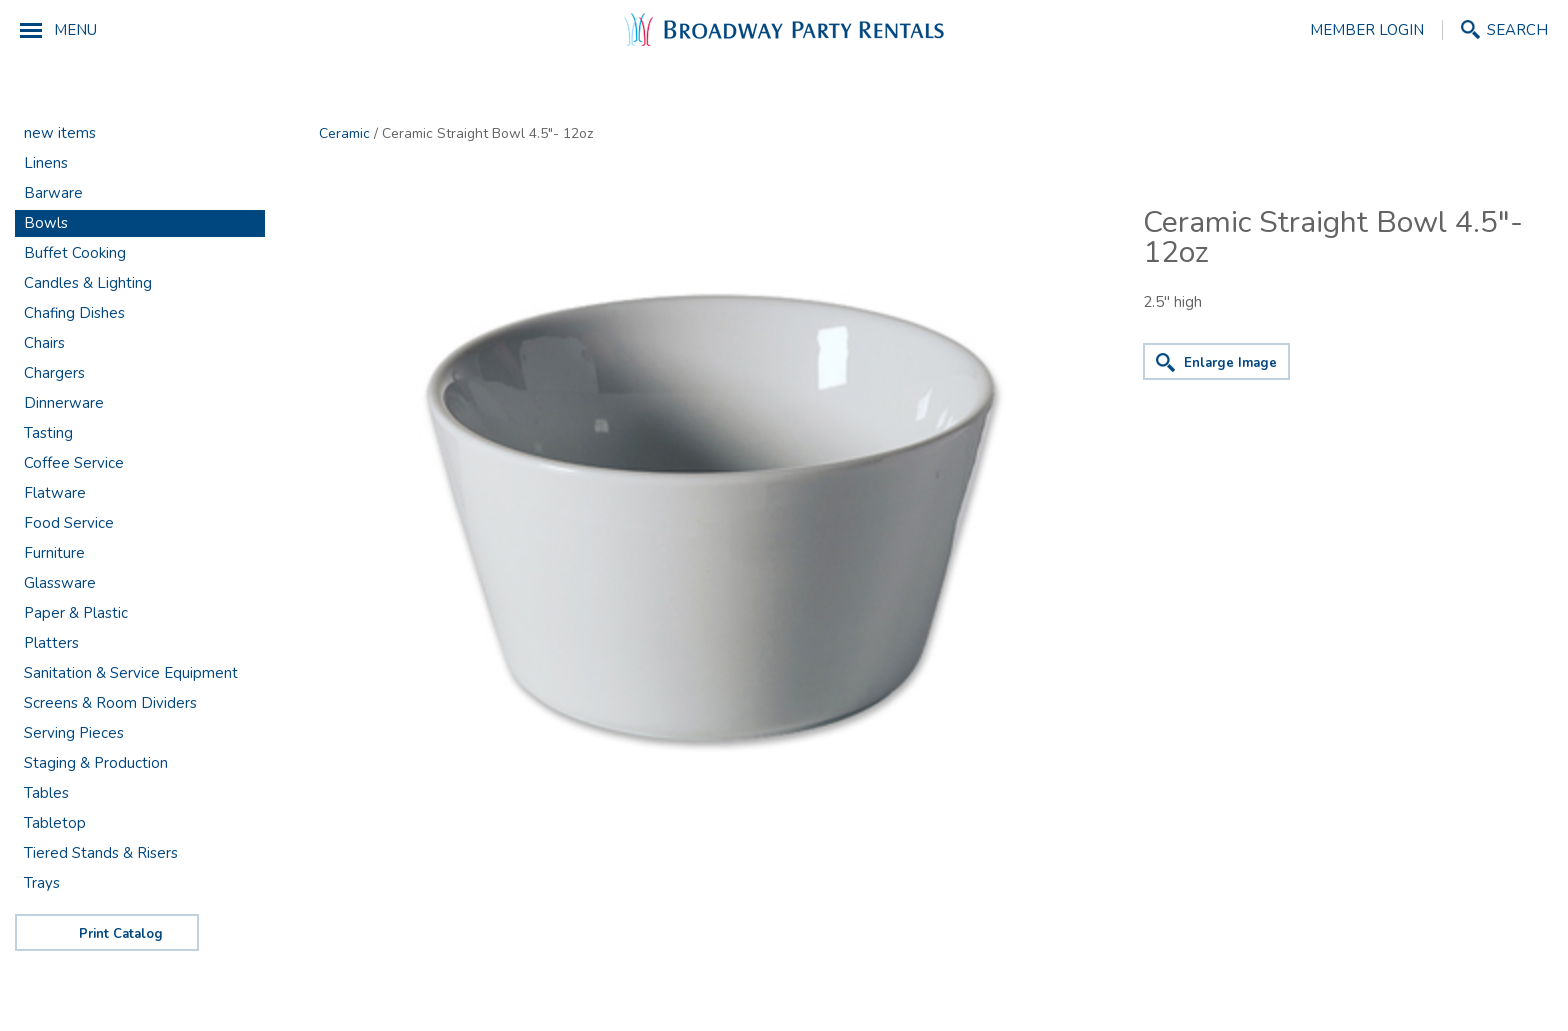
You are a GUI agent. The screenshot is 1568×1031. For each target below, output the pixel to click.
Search (1517, 29)
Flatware (55, 493)
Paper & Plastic (76, 613)
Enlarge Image (1230, 363)
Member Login (1367, 30)
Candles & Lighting (88, 283)
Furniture (54, 553)
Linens (46, 163)
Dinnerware (64, 403)
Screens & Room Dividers (110, 703)
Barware (53, 193)
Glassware (60, 583)
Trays (42, 883)
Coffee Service (74, 463)
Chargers (54, 373)
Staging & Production (96, 763)
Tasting (48, 433)
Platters (51, 643)
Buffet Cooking (75, 253)
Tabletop (55, 823)
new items (60, 133)
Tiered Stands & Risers (101, 853)
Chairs (44, 343)
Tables (46, 793)
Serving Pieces (74, 733)
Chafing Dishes (74, 313)
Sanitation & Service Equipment (131, 673)
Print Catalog (121, 934)
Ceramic (344, 133)
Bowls (46, 223)
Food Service (69, 523)
